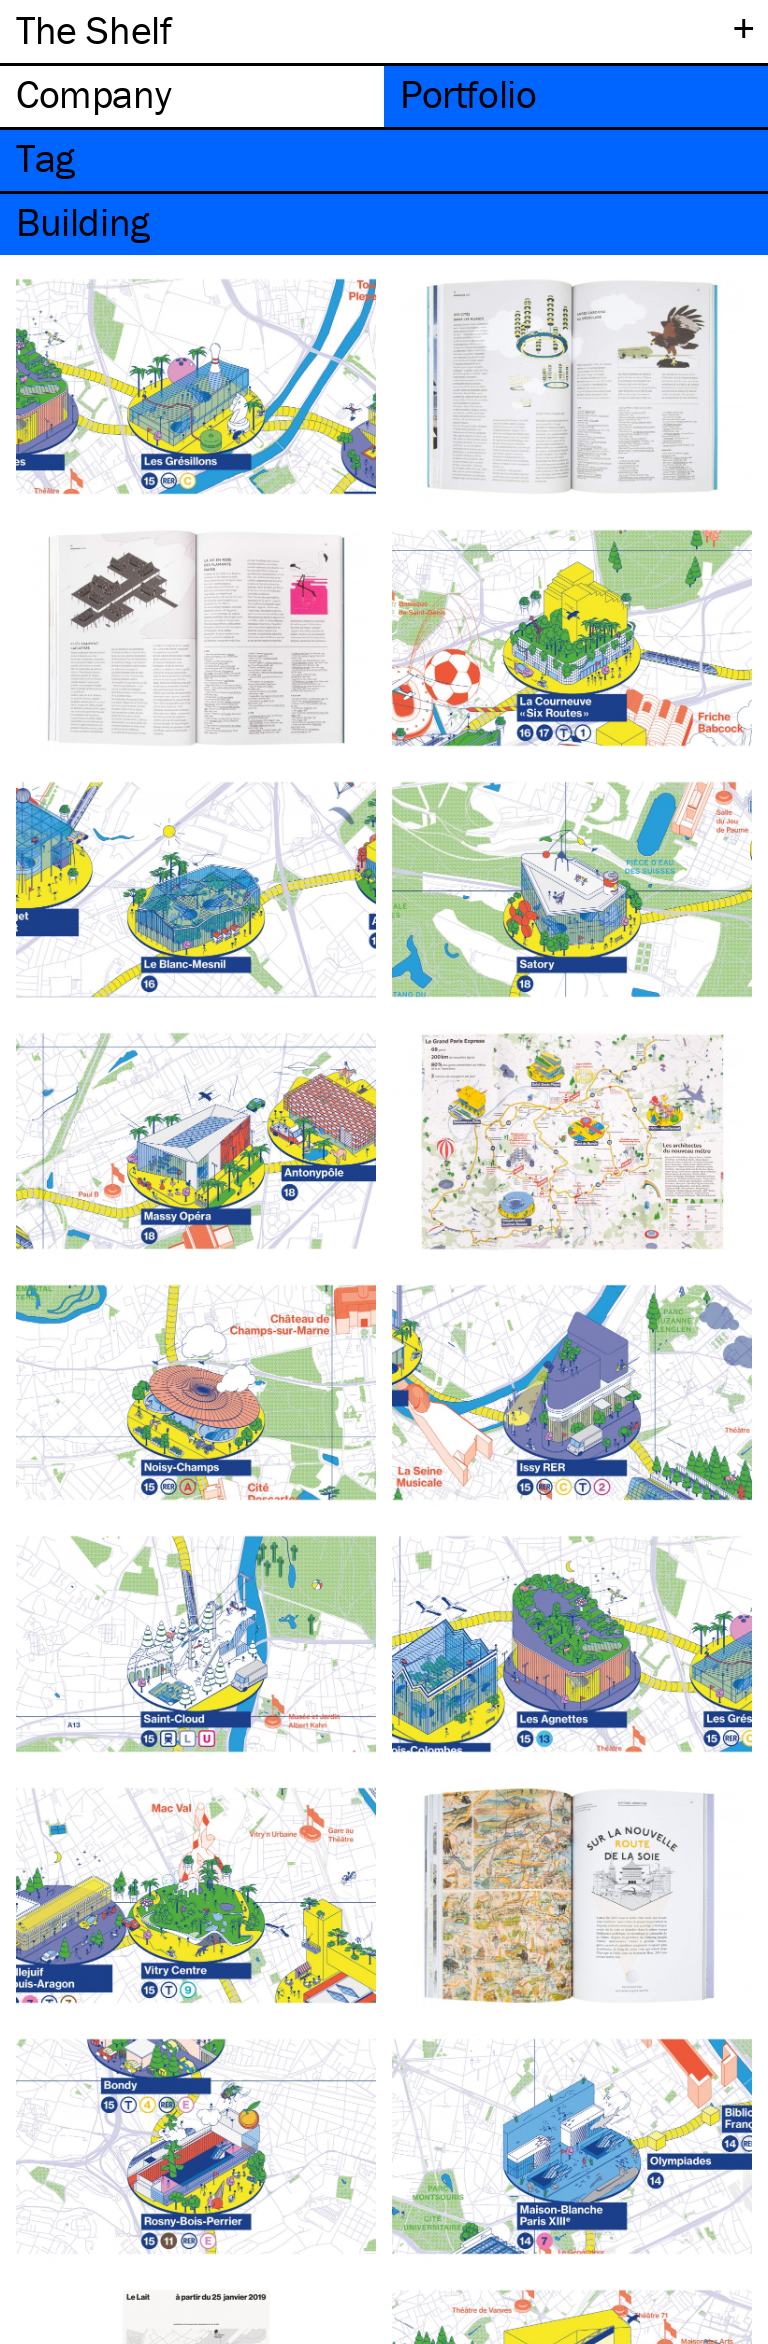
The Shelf (93, 29)
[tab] (192, 96)
